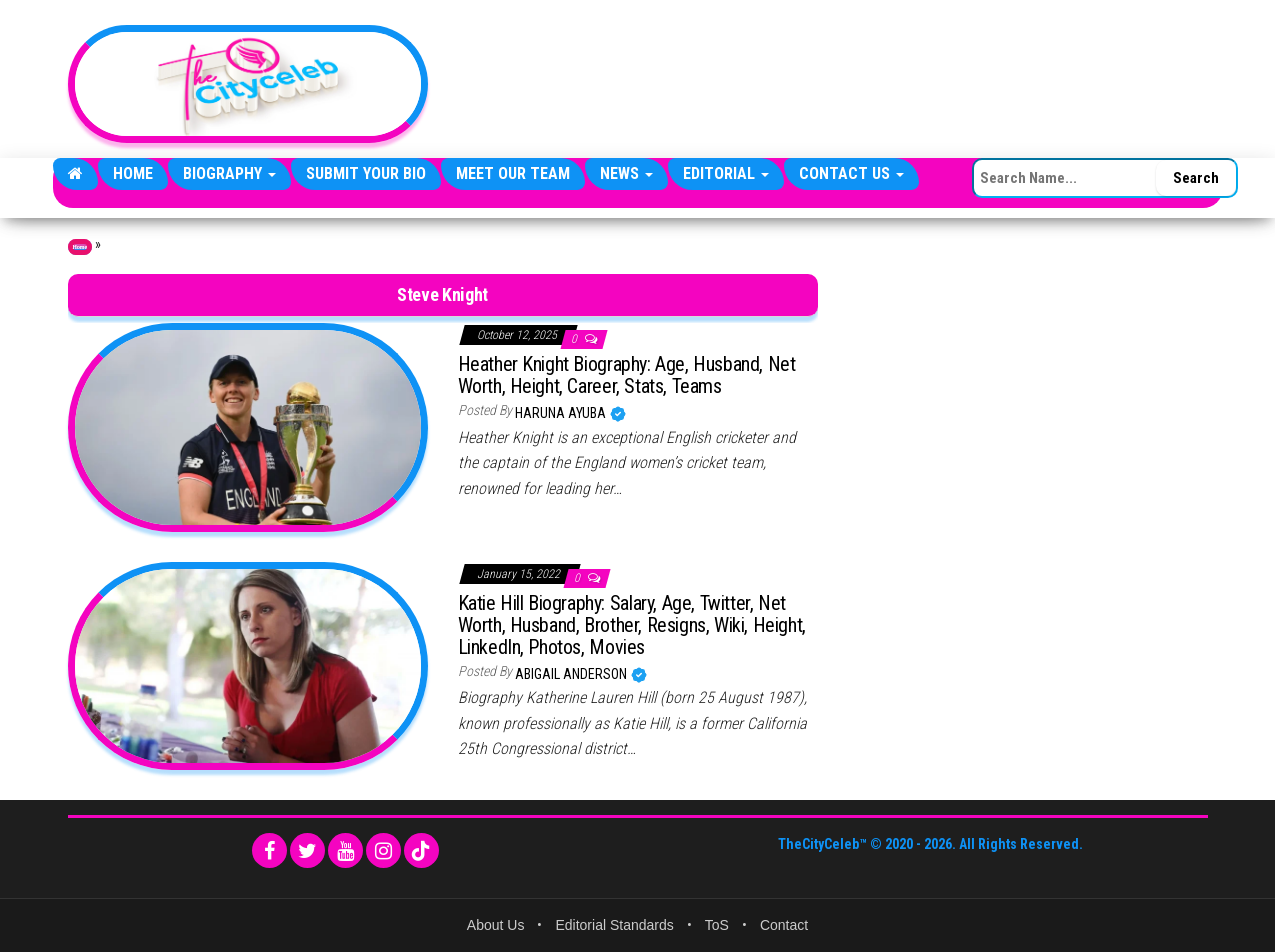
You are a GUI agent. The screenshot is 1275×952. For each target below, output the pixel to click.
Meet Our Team (513, 173)
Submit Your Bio (366, 173)
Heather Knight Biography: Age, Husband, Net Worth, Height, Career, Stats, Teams (627, 375)
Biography (229, 173)
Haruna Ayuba (562, 413)
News (626, 173)
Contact (784, 925)
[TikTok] (421, 850)
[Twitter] (307, 850)
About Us (496, 925)
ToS (717, 925)
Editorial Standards (614, 925)
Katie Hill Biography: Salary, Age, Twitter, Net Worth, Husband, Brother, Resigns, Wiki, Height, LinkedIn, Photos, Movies (632, 625)
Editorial (726, 173)
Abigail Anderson (572, 674)
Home (133, 173)
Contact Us (851, 173)
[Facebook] (269, 850)
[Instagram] (383, 850)
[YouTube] (345, 850)
